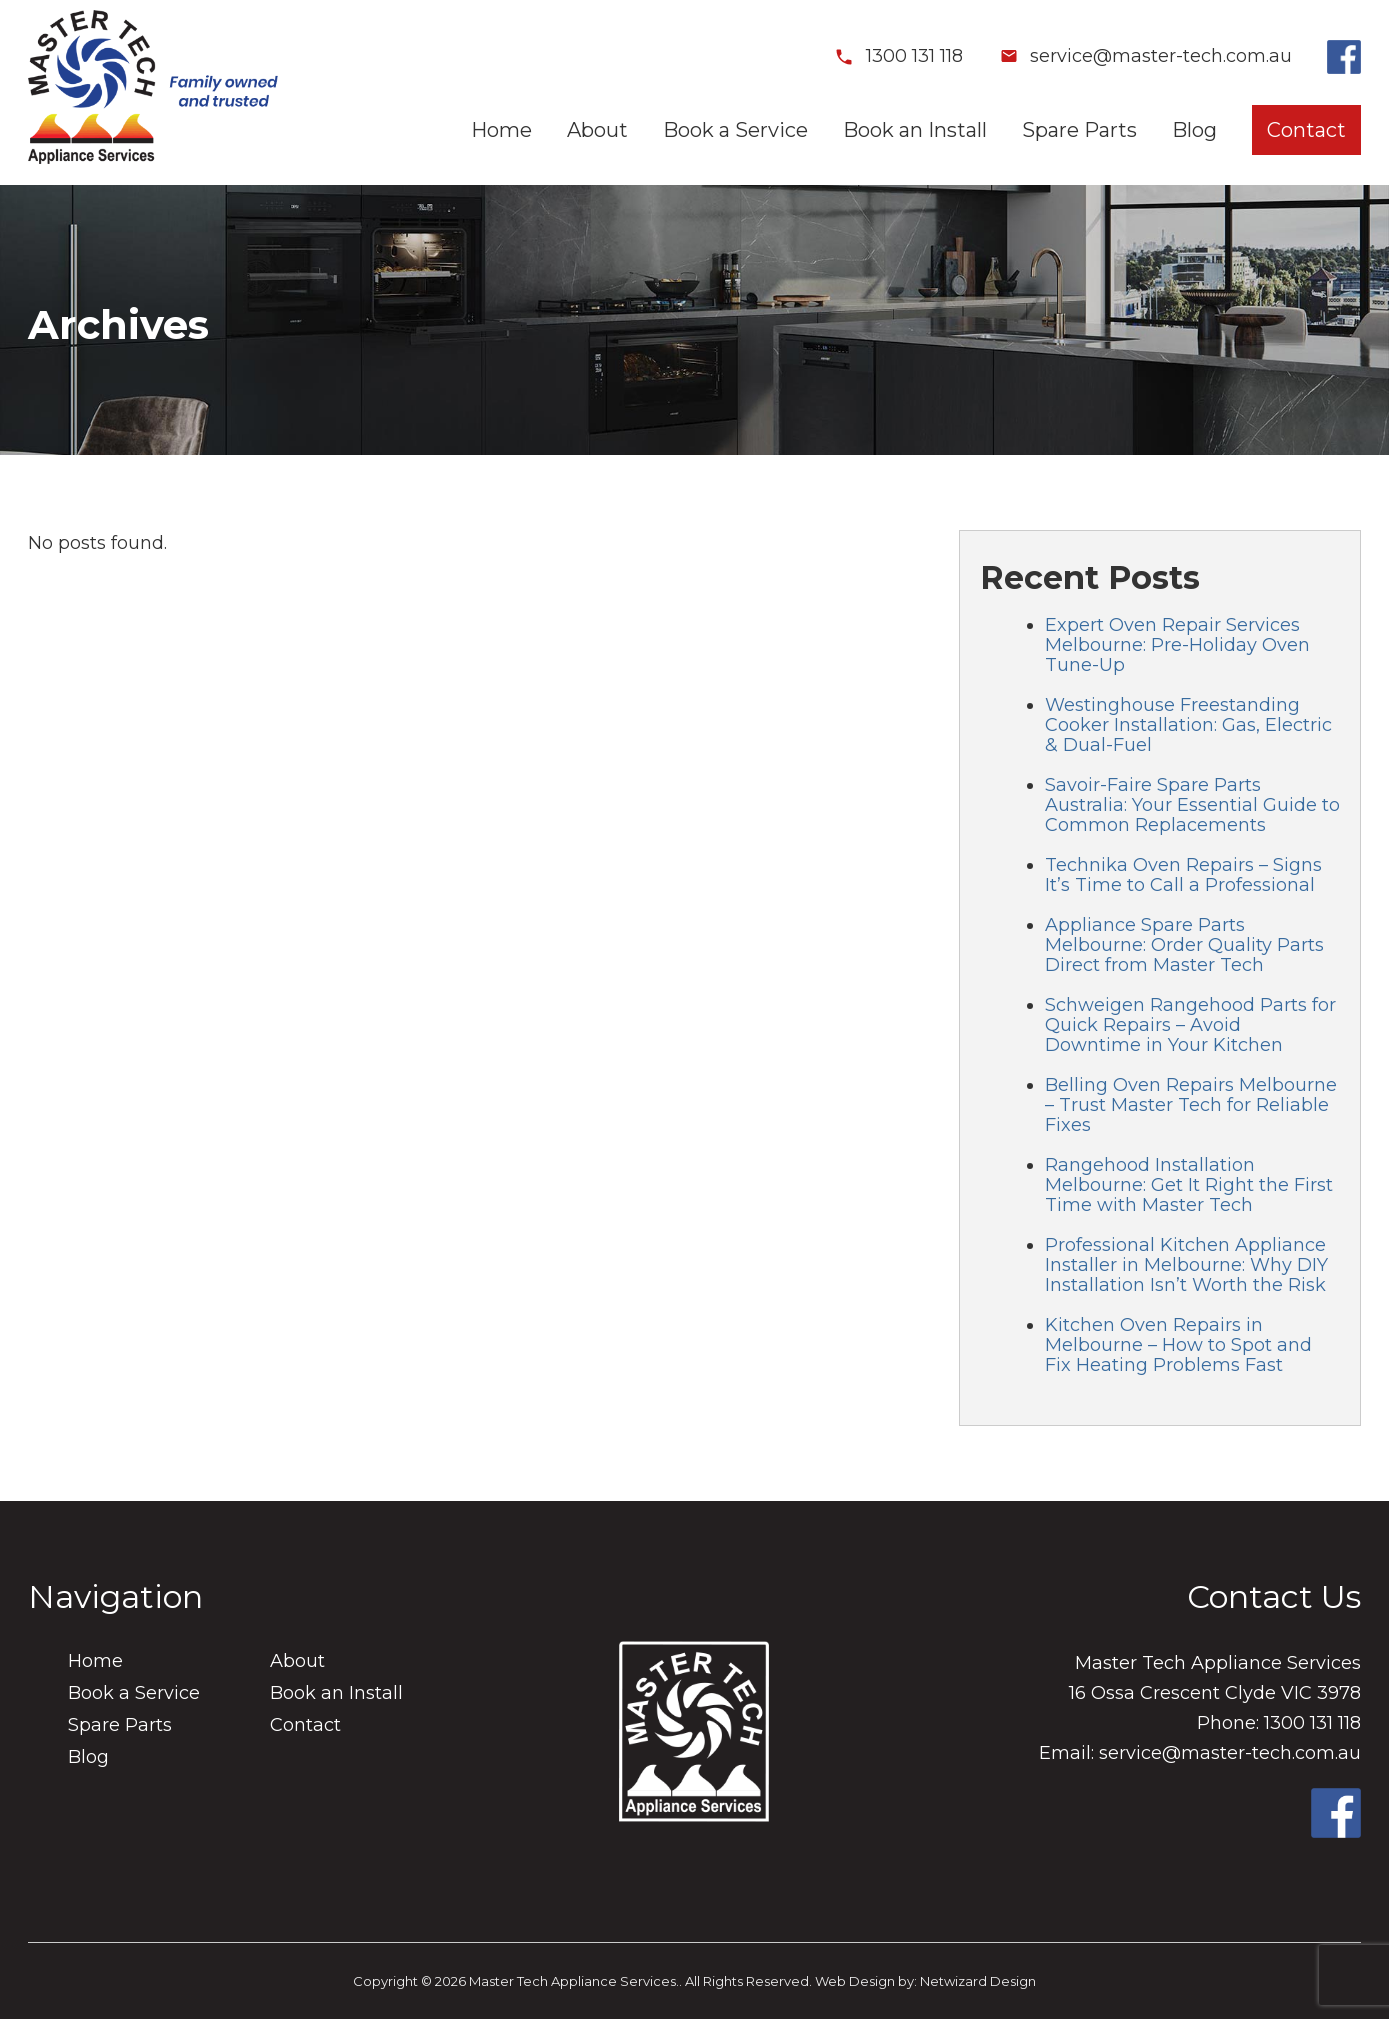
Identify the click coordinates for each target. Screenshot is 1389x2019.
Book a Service (735, 130)
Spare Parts (1079, 130)
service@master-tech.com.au (1145, 56)
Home (501, 130)
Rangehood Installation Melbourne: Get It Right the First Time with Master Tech (1189, 1185)
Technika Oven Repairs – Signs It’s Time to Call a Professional (1183, 875)
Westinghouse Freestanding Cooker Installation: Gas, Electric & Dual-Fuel (1188, 725)
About (597, 130)
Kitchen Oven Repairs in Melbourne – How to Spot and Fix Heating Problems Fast (1178, 1345)
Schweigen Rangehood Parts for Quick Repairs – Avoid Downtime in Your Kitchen (1190, 1025)
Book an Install (915, 130)
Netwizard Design (978, 1981)
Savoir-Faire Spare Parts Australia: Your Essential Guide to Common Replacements (1192, 805)
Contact (1306, 130)
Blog (1194, 130)
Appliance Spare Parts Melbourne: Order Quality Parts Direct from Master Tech (1184, 945)
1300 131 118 (898, 56)
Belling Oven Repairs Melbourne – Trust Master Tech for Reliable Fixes (1191, 1105)
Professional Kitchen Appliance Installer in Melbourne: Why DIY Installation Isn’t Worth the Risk (1186, 1265)
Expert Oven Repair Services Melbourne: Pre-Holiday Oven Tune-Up (1177, 645)
